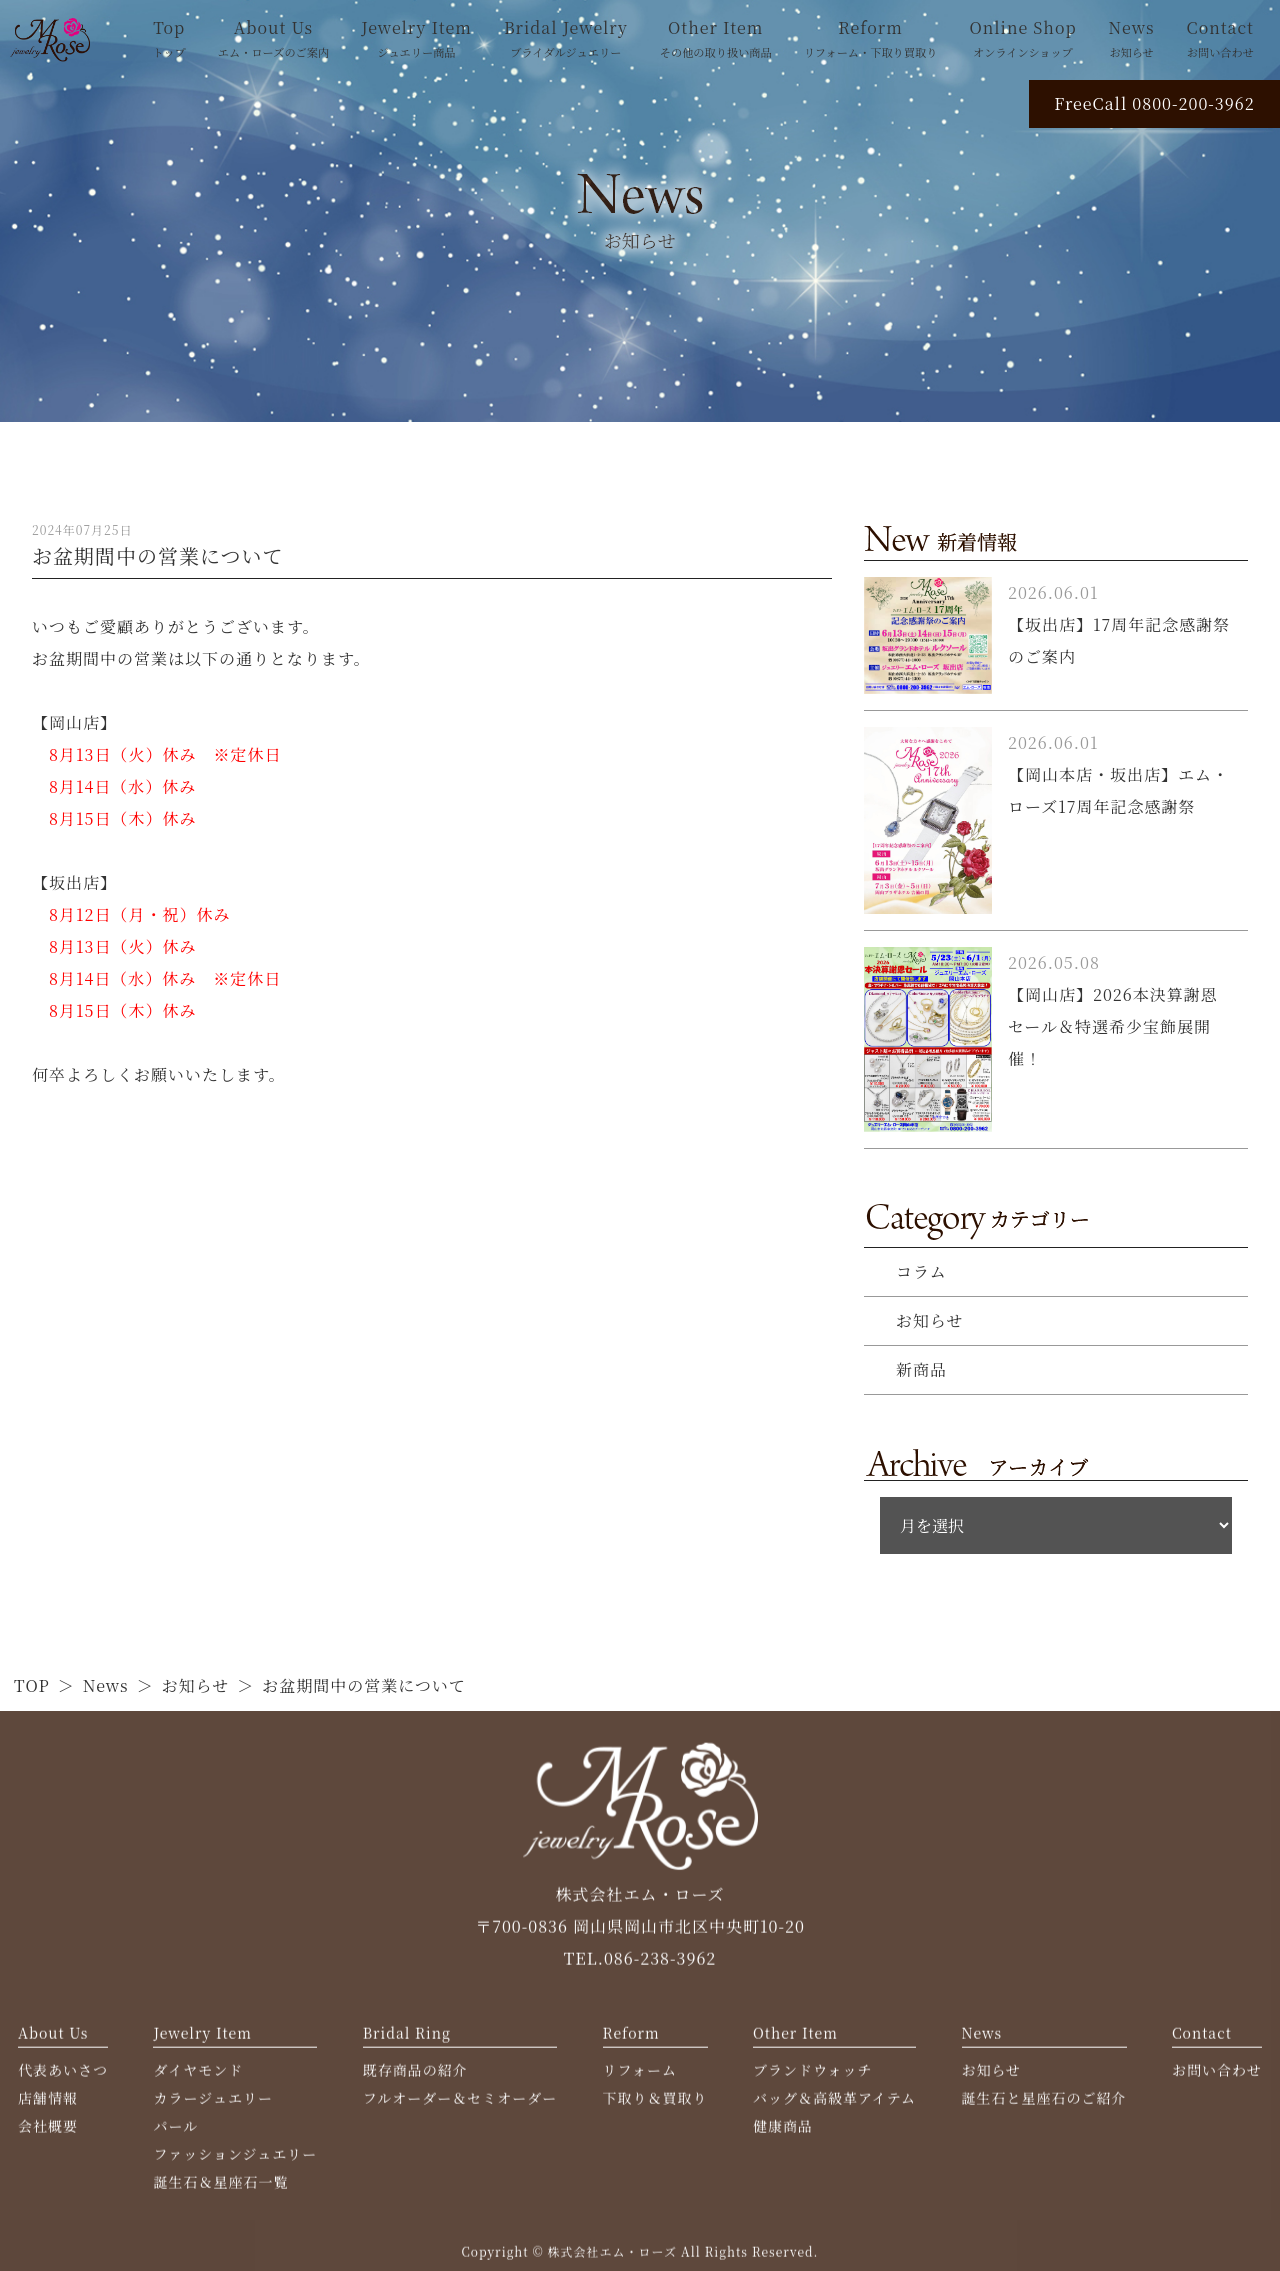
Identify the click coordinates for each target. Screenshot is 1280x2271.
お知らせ (930, 1320)
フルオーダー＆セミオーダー (460, 2103)
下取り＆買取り (655, 2103)
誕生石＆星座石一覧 (220, 2187)
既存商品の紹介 (415, 2075)
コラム (921, 1271)
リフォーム (640, 2075)
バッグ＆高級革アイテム (834, 2103)
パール (175, 2131)
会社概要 (48, 2131)
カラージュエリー (212, 2103)
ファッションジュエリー (235, 2159)
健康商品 (783, 2131)
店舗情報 (48, 2103)
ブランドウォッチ (812, 2075)
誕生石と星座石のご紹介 (1044, 2103)
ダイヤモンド (198, 2075)
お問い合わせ (1217, 2075)
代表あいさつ (63, 2075)
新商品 (921, 1369)
